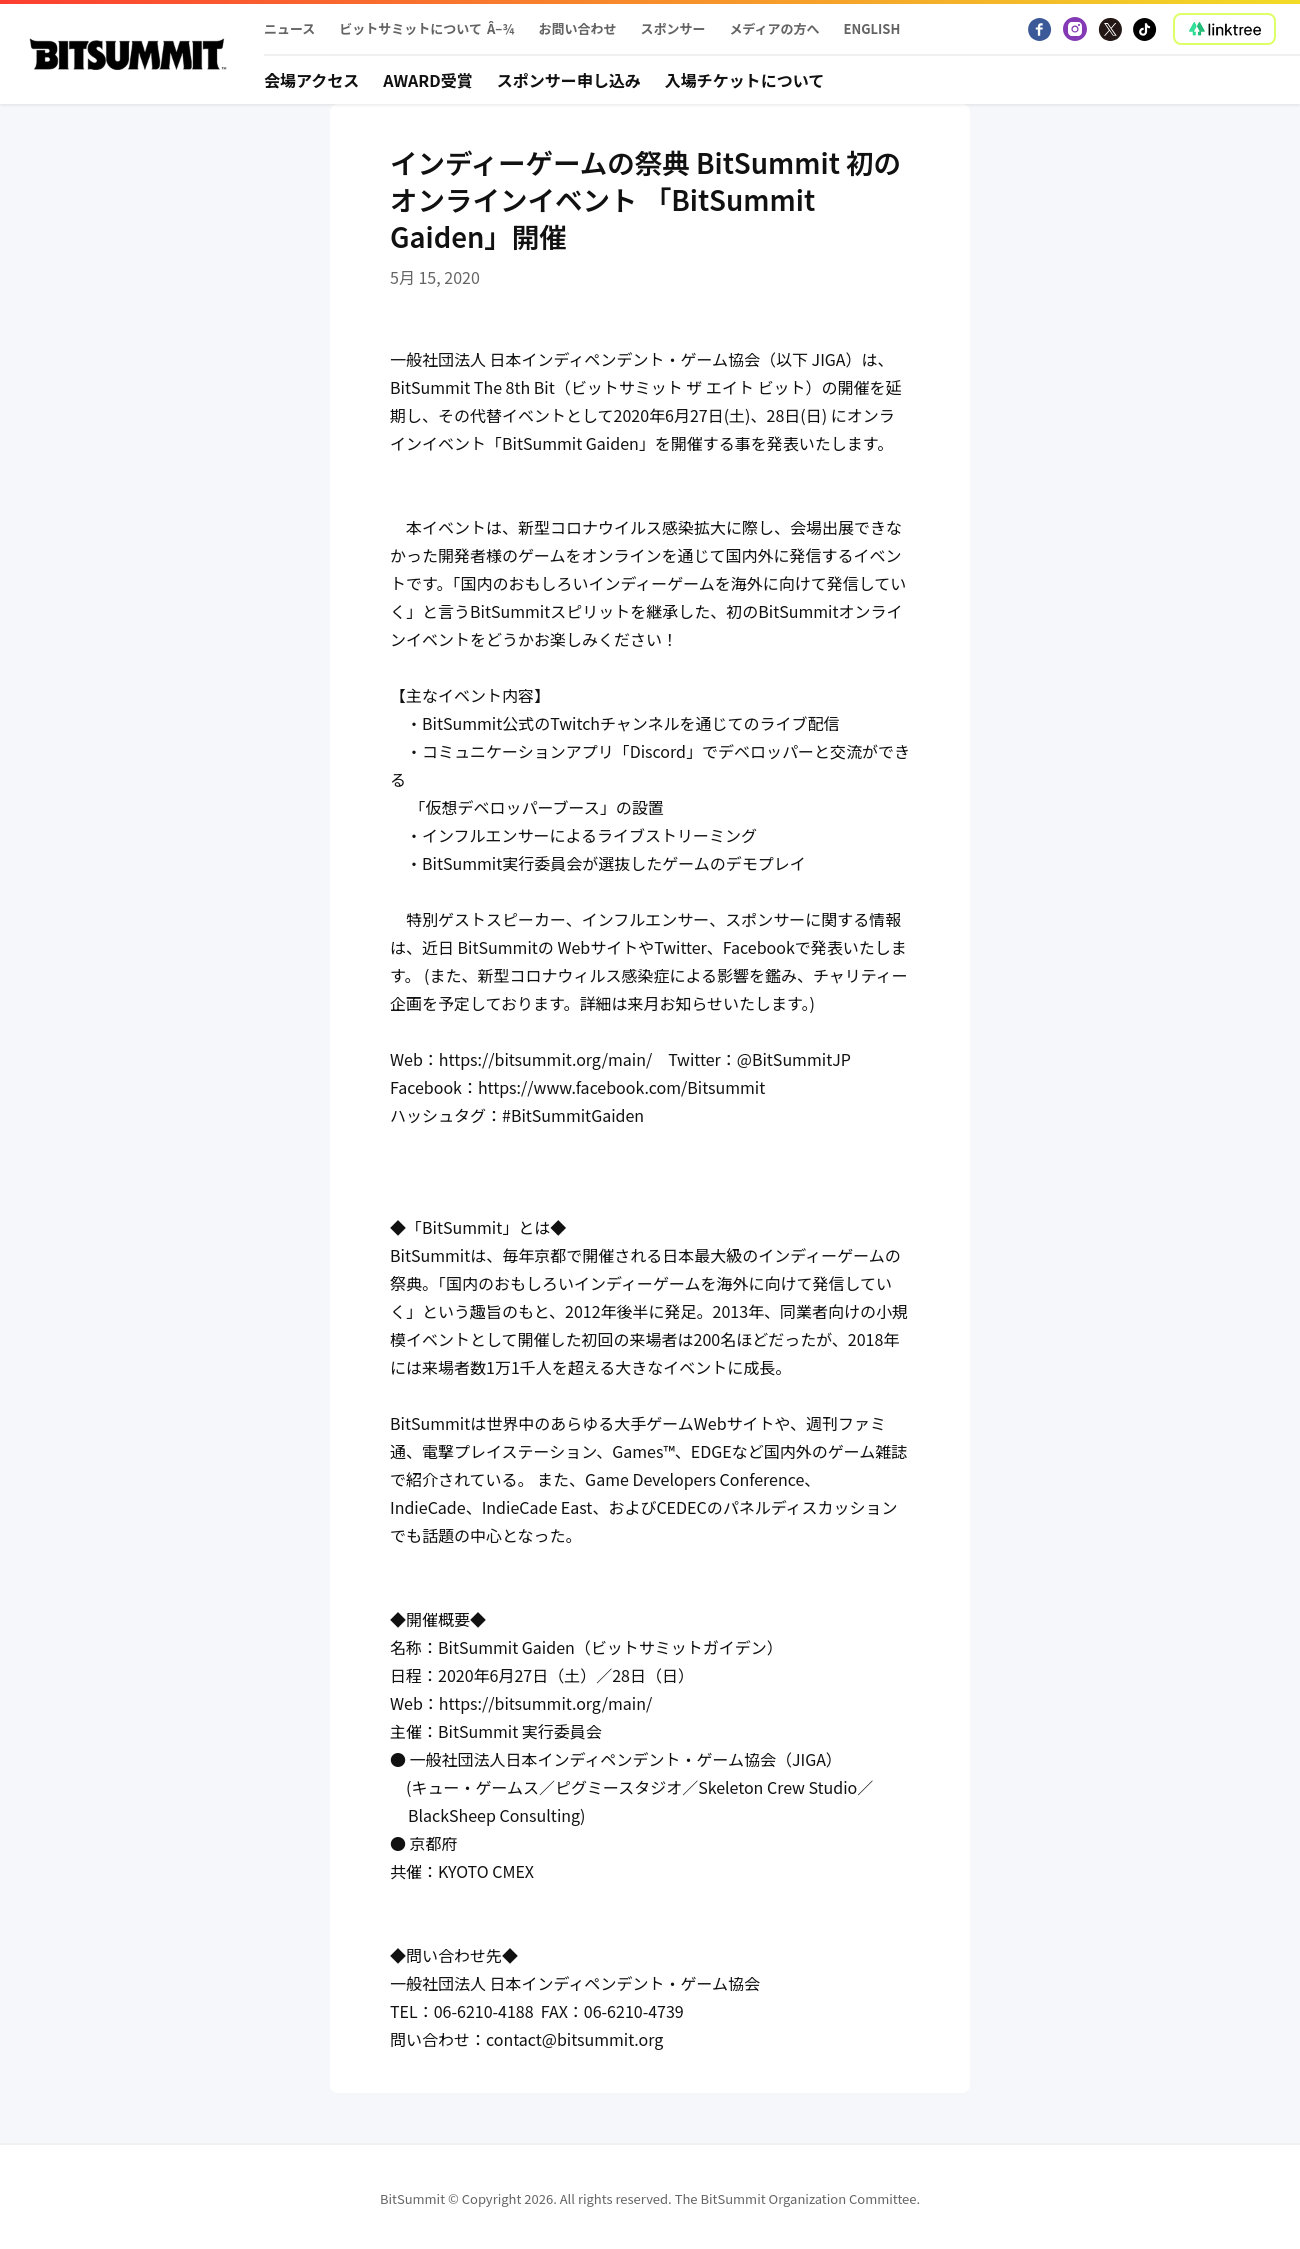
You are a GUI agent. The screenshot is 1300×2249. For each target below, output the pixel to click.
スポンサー (672, 28)
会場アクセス (311, 80)
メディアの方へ (774, 28)
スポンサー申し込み (569, 80)
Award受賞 (428, 80)
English (872, 28)
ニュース (289, 28)
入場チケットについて (745, 80)
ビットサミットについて (410, 28)
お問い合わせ (577, 28)
